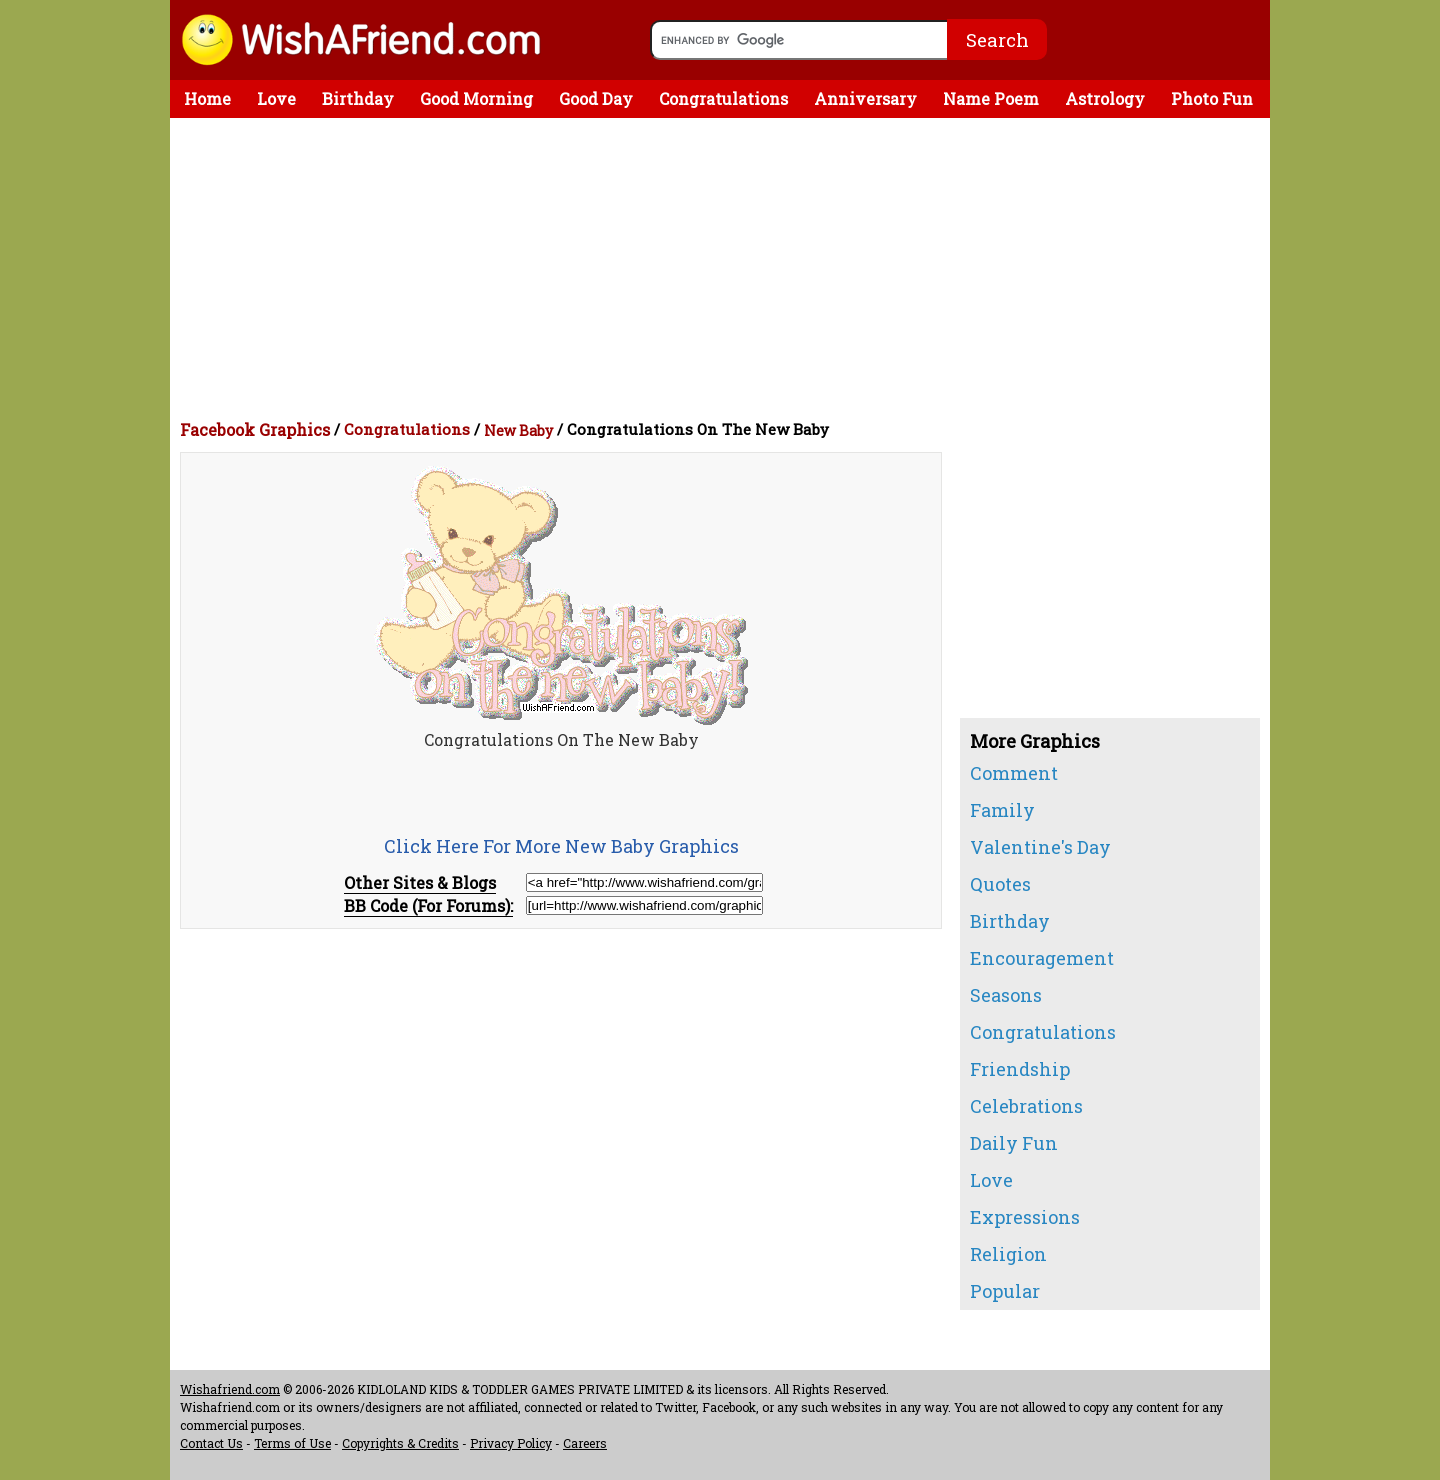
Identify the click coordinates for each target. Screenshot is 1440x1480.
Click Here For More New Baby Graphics (561, 846)
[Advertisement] (725, 268)
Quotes (1000, 884)
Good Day (596, 98)
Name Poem (991, 98)
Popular (1005, 1291)
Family (1002, 810)
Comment (1014, 773)
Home (207, 98)
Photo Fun (1212, 98)
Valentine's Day (1040, 847)
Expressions (1025, 1217)
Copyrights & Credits (400, 1443)
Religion (1008, 1254)
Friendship (1020, 1069)
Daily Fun (1014, 1143)
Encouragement (1042, 958)
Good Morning (476, 98)
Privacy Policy (511, 1443)
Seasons (1006, 995)
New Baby (518, 430)
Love (276, 98)
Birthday (358, 98)
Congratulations (723, 98)
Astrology (1105, 98)
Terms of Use (292, 1443)
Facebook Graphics (255, 429)
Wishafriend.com (230, 1389)
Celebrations (1026, 1106)
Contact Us (211, 1443)
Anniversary (865, 98)
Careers (585, 1443)
